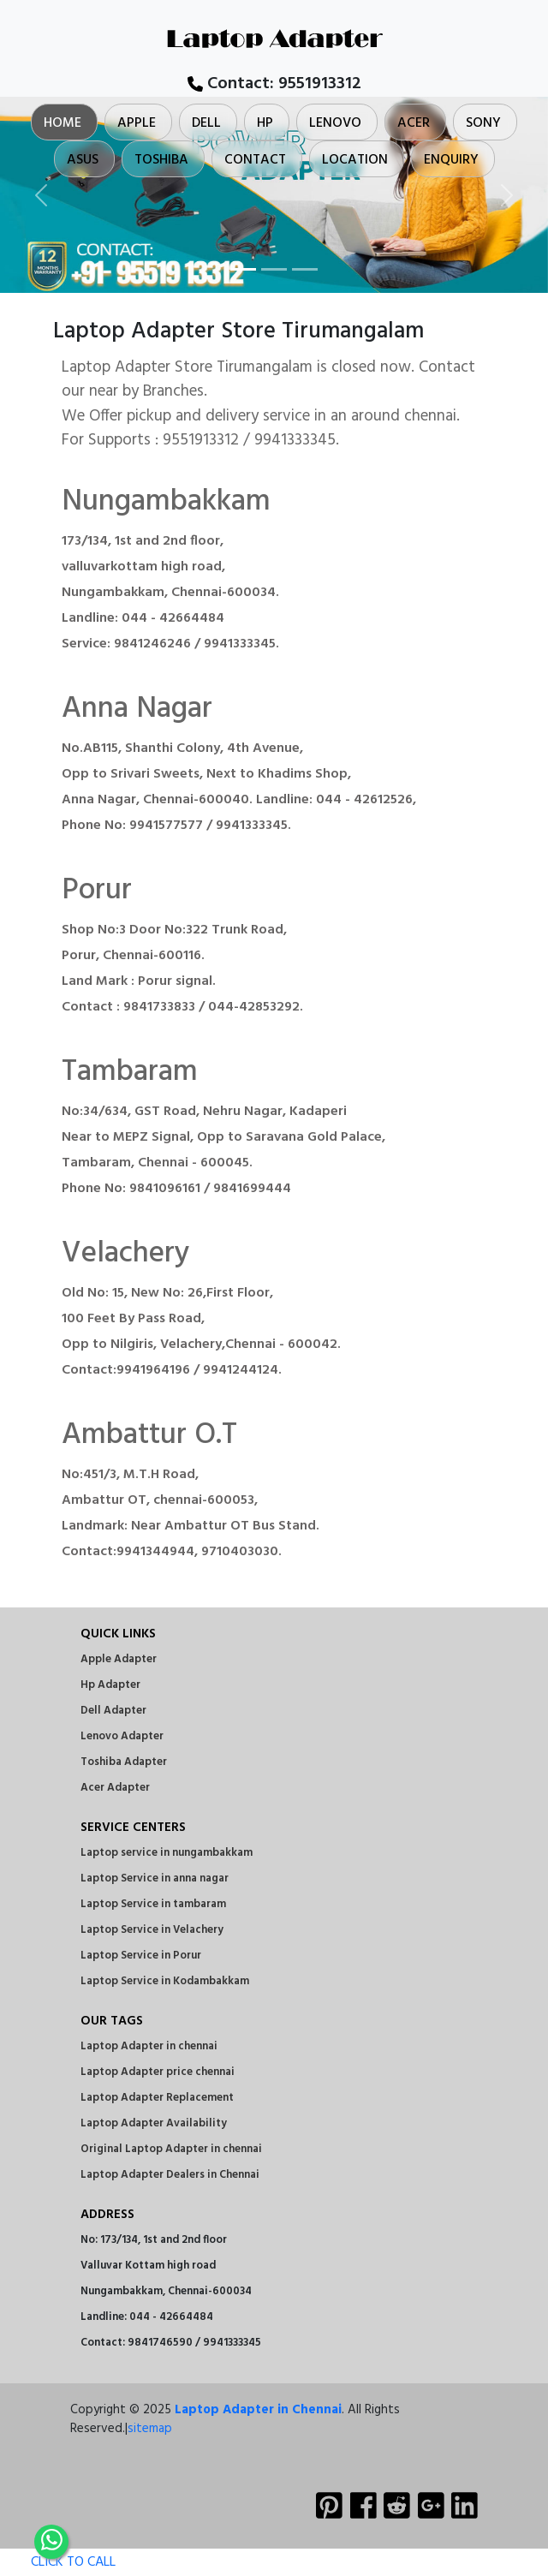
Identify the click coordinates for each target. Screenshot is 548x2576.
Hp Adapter (110, 1685)
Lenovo (335, 123)
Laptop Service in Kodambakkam (164, 1981)
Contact (255, 160)
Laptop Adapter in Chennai (258, 2410)
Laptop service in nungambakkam (166, 1853)
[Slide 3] (305, 269)
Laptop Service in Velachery (151, 1930)
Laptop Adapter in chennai (148, 2046)
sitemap (150, 2428)
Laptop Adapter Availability (153, 2123)
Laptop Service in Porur (140, 1956)
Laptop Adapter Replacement (157, 2098)
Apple (136, 123)
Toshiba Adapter (123, 1762)
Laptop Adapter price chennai (157, 2072)
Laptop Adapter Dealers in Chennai (169, 2175)
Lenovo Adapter (122, 1736)
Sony (483, 123)
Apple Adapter (118, 1659)
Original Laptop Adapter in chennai (171, 2149)
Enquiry (451, 160)
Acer (413, 123)
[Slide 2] (274, 269)
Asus (82, 160)
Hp (265, 123)
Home (62, 123)
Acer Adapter (115, 1788)
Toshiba (161, 160)
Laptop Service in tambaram (153, 1904)
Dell (206, 123)
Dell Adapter (113, 1711)
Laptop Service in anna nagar (154, 1878)
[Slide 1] (243, 269)
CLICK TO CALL (58, 2562)
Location (355, 160)
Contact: (274, 84)
